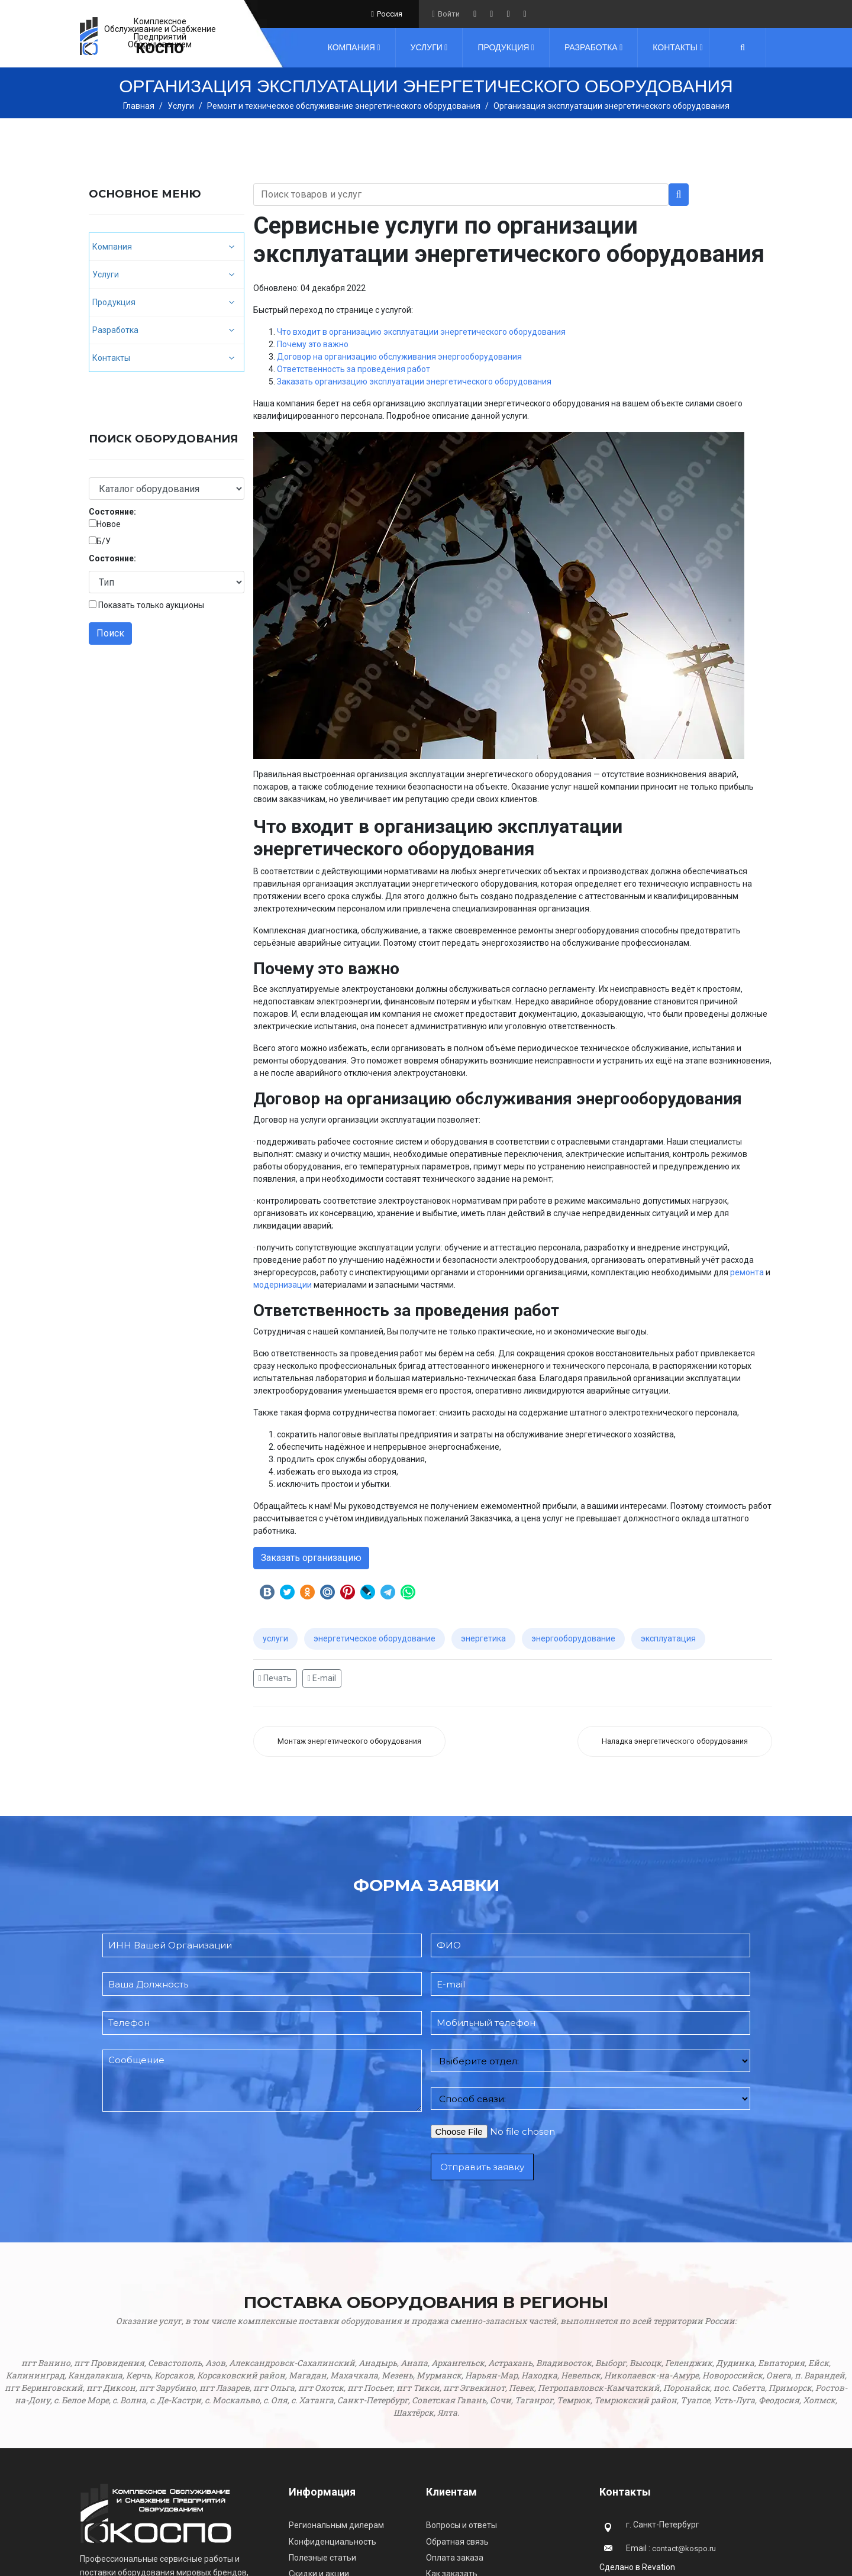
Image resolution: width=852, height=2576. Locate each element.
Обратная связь (457, 2541)
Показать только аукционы (151, 605)
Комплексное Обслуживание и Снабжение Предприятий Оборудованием (160, 33)
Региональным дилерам (336, 2525)
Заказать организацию (311, 1557)
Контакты (675, 47)
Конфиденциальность (332, 2541)
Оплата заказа (454, 2557)
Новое (108, 524)
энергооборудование (573, 1638)
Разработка (591, 47)
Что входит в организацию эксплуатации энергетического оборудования (421, 332)
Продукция (503, 47)
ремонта (747, 1272)
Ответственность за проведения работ (353, 369)
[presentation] (192, 2177)
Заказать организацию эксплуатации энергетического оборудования (414, 381)
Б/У (103, 541)
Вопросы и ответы (461, 2525)
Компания (351, 47)
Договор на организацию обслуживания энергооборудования (399, 356)
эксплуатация (668, 1638)
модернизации (282, 1284)
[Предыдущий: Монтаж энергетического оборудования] (349, 1741)
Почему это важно (312, 344)
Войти (449, 13)
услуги (275, 1638)
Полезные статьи (322, 2557)
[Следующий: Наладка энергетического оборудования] (674, 1741)
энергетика (483, 1638)
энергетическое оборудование (374, 1638)
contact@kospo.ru (684, 2548)
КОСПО (160, 48)
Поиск (110, 633)
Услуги (427, 47)
